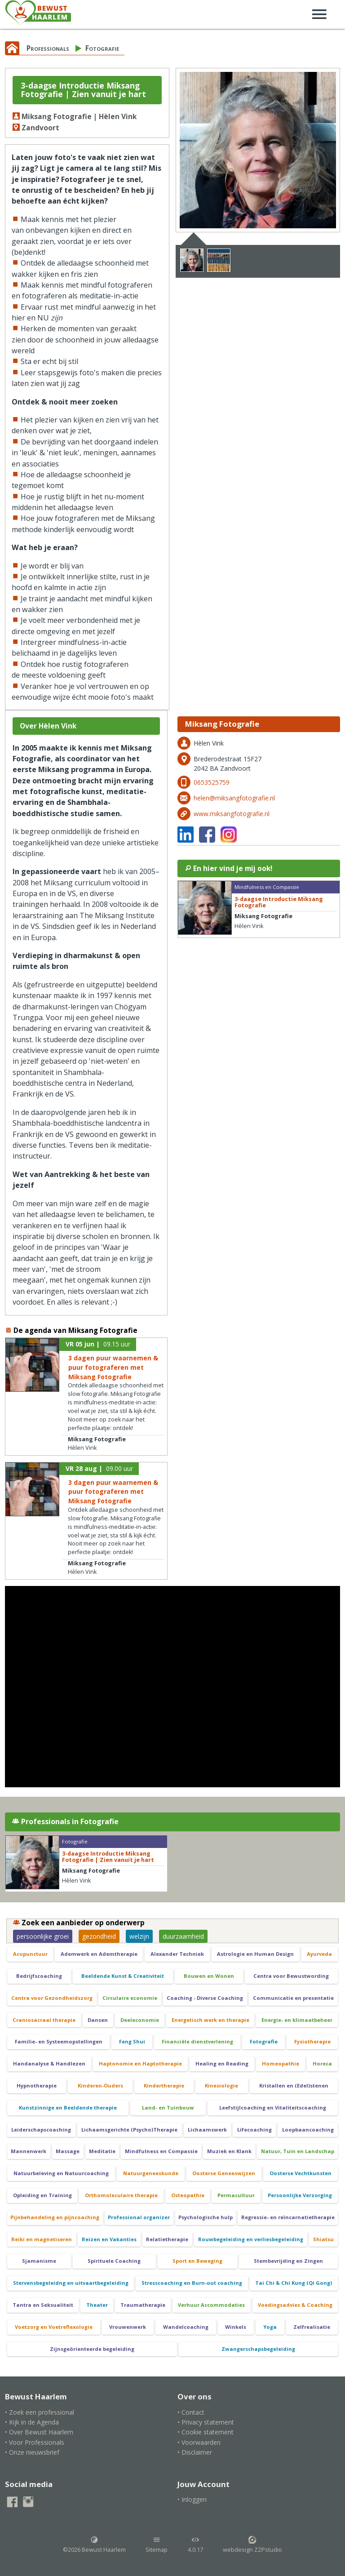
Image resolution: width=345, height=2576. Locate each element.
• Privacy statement (205, 2422)
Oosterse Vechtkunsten (301, 2173)
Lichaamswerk (207, 2129)
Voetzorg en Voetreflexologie (54, 2326)
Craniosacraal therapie (44, 2019)
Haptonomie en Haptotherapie (140, 2063)
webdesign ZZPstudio (252, 2545)
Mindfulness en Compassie (161, 2151)
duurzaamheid (183, 1936)
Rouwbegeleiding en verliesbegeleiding (250, 2239)
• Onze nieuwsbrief (32, 2452)
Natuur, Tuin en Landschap (297, 2151)
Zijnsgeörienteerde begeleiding (92, 2348)
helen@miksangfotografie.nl (234, 798)
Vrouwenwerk (127, 2326)
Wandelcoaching (185, 2326)
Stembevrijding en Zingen (288, 2260)
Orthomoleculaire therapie (121, 2195)
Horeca (322, 2063)
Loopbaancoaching (308, 2129)
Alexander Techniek (177, 1953)
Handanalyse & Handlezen (49, 2063)
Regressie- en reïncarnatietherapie (288, 2217)
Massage (68, 2151)
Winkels (235, 2326)
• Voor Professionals (34, 2442)
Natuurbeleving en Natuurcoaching (61, 2173)
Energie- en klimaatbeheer (296, 2019)
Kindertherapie (164, 2085)
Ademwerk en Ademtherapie (99, 1953)
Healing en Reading (221, 2063)
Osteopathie (187, 2195)
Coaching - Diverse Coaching (205, 1997)
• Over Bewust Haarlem (39, 2432)
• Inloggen (192, 2499)
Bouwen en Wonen (209, 1975)
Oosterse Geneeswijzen (223, 2173)
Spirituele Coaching (114, 2260)
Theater (97, 2304)
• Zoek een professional (39, 2412)
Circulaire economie (129, 1997)
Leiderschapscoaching (41, 2129)
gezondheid (99, 1936)
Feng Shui (132, 2041)
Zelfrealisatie (311, 2326)
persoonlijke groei (43, 1936)
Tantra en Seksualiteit (43, 2304)
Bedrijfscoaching (39, 1975)
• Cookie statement (205, 2432)
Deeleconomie (139, 2019)
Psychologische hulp (205, 2217)
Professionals (48, 48)
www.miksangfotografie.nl (232, 813)
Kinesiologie (221, 2085)
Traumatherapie (142, 2304)
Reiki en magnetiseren (41, 2239)
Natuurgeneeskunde (150, 2173)
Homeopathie (280, 2063)
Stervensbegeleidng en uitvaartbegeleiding (70, 2282)
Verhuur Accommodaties (211, 2304)
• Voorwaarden (199, 2442)
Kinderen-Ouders (100, 2085)
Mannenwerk (28, 2151)
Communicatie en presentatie (293, 1997)
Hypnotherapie (37, 2085)
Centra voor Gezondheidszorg (52, 1997)
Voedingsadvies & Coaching (295, 2304)
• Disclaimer (194, 2452)
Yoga (270, 2326)
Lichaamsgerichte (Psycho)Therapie (129, 2129)
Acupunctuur (30, 1953)
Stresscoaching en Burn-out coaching (192, 2282)
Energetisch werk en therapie (210, 2019)
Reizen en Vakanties (109, 2239)
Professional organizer (139, 2217)
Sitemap (157, 2545)
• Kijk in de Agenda (32, 2422)
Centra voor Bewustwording (291, 1975)
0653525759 (212, 782)
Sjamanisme (39, 2260)
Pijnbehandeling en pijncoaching (54, 2217)
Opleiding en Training (42, 2195)
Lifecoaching (254, 2129)
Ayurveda (319, 1953)
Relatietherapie (167, 2239)
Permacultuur (236, 2195)
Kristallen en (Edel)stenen (293, 2085)
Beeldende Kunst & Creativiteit (122, 1975)
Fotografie (102, 48)
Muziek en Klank (229, 2151)
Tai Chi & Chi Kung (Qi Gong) (293, 2282)
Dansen (98, 2019)
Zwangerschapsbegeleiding (258, 2348)
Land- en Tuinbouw (168, 2107)
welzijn (139, 1936)
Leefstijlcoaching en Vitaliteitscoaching (272, 2107)
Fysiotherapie (312, 2041)
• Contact (190, 2412)
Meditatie (102, 2151)
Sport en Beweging (197, 2260)
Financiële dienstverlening (197, 2041)
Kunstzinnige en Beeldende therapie (68, 2107)
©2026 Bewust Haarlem (94, 2545)
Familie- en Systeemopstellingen (58, 2041)
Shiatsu (323, 2239)
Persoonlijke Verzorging (300, 2195)
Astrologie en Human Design (255, 1953)
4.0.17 (195, 2545)
